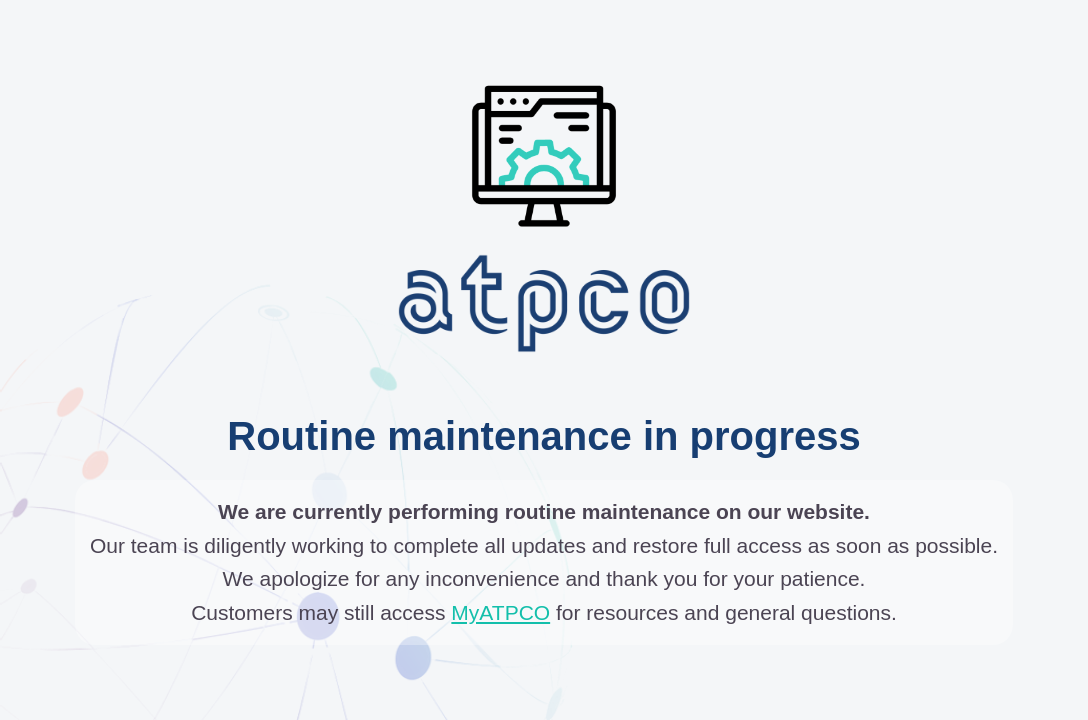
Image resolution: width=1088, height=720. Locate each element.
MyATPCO (500, 612)
